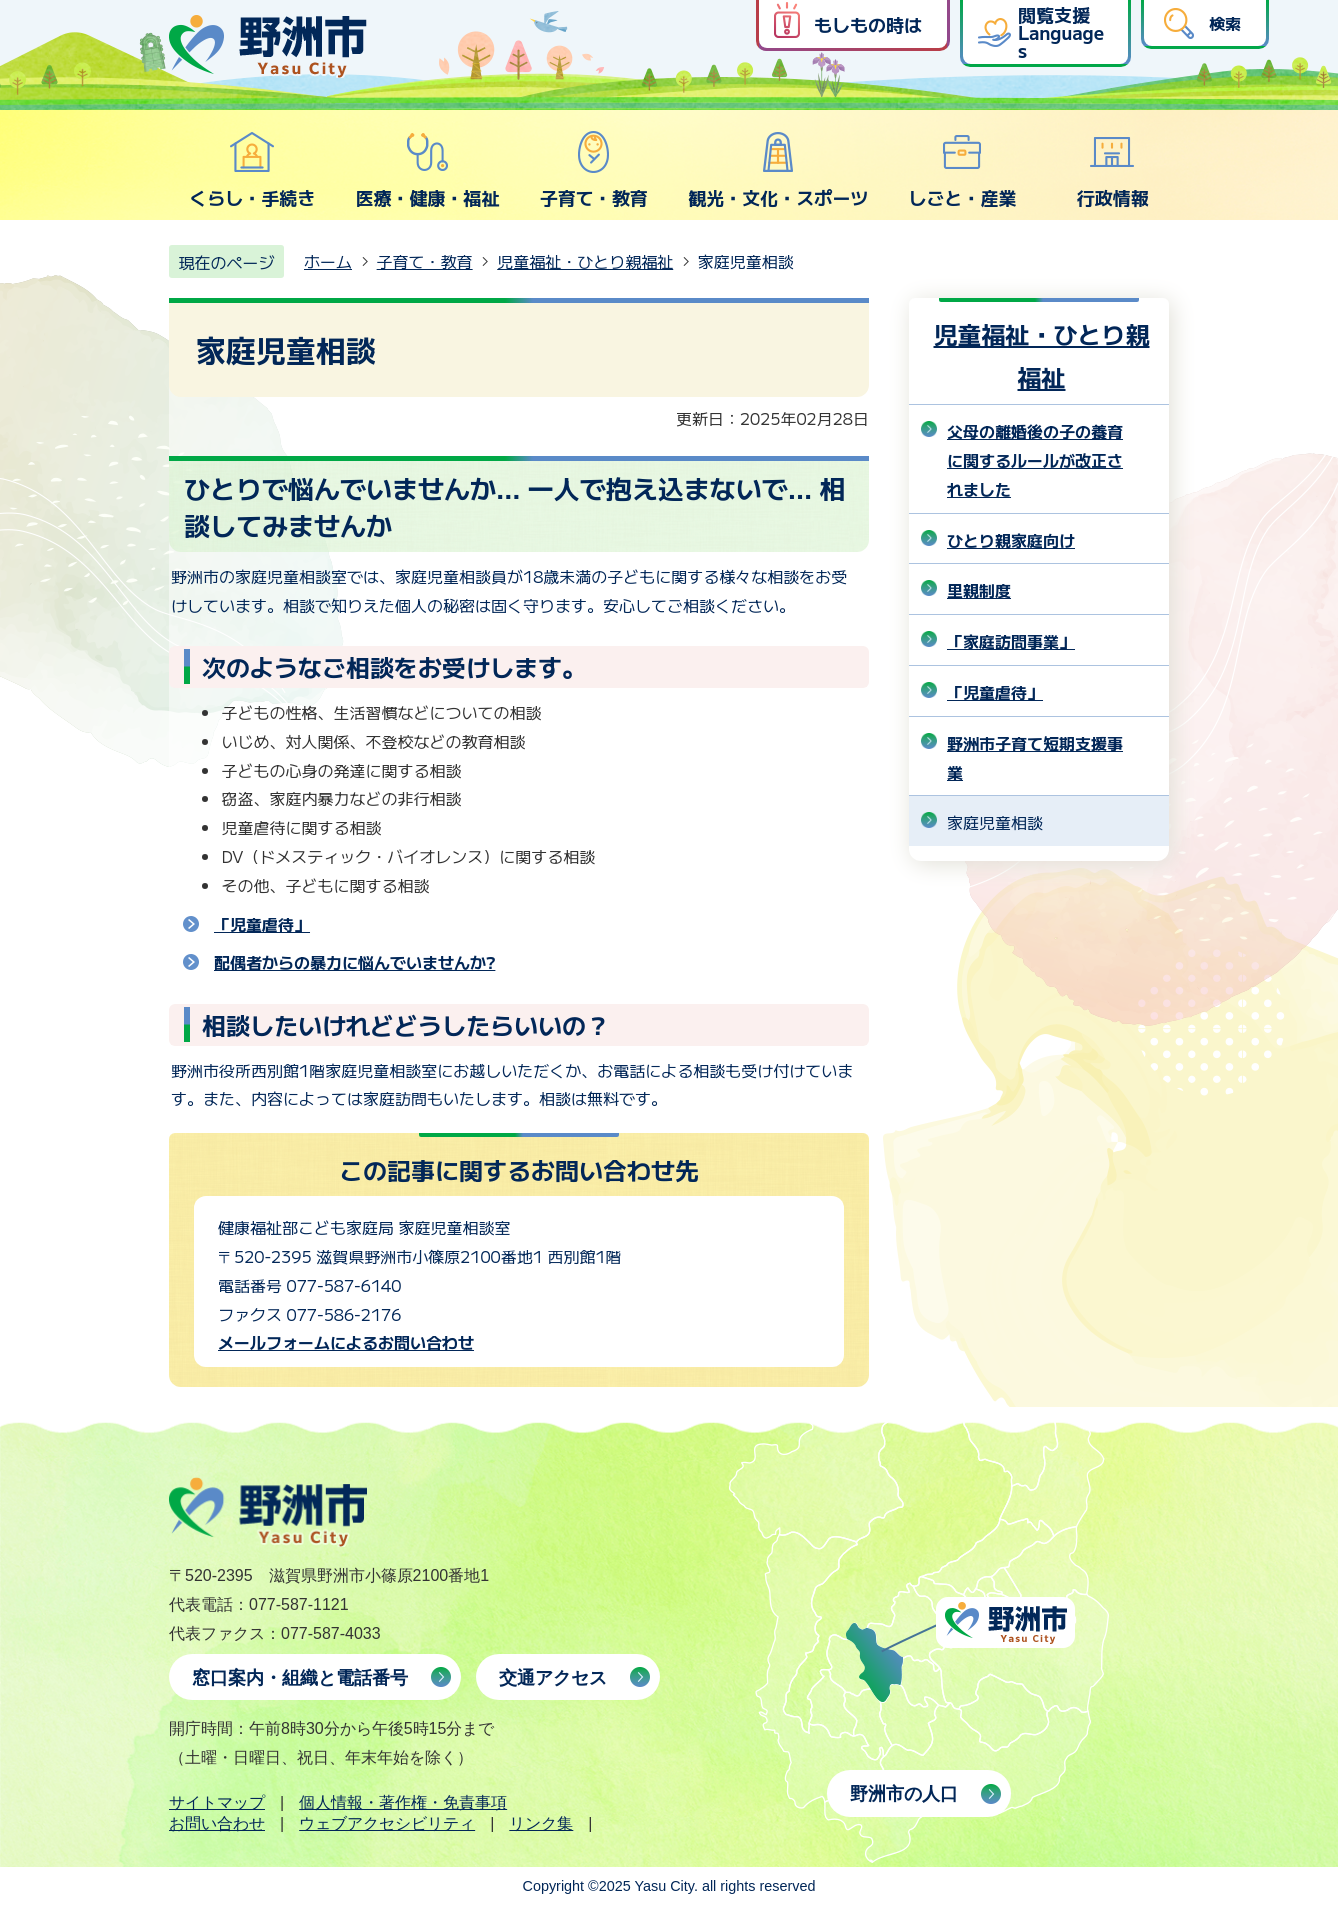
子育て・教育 (594, 170)
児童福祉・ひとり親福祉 (585, 261)
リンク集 (541, 1823)
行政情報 (1113, 170)
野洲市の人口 (904, 1794)
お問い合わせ (217, 1823)
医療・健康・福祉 (427, 170)
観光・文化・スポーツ (778, 170)
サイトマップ (217, 1802)
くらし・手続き (252, 170)
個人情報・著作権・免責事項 (403, 1802)
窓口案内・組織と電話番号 (300, 1678)
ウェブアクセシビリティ (387, 1823)
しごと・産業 (962, 170)
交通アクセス (553, 1678)
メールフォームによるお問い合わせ (346, 1342)
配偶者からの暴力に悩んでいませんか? (354, 962)
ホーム (328, 261)
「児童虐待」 (262, 924)
